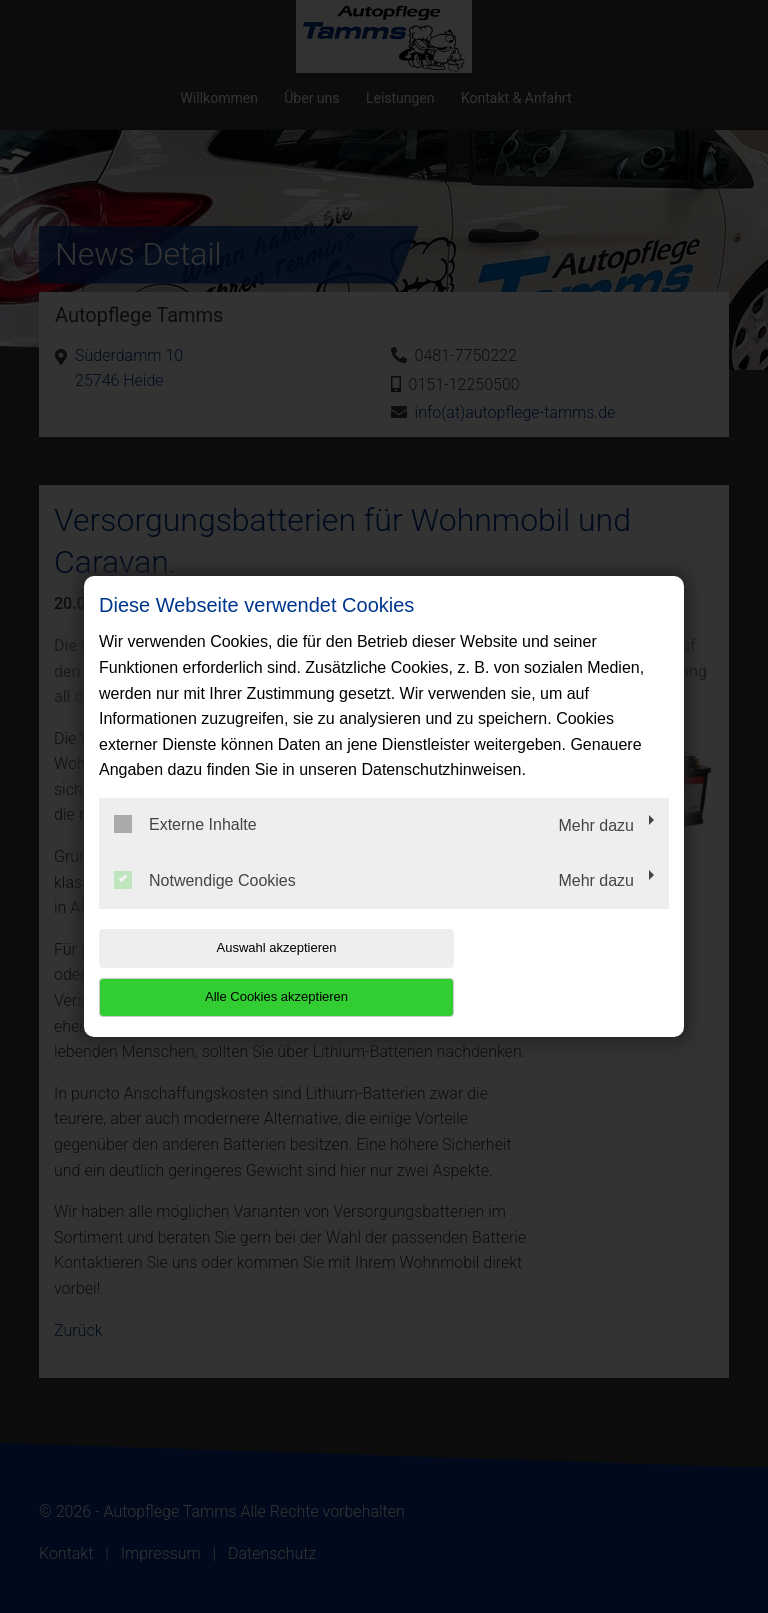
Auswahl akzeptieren (227, 971)
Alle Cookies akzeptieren (540, 971)
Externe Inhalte (185, 849)
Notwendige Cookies (205, 904)
